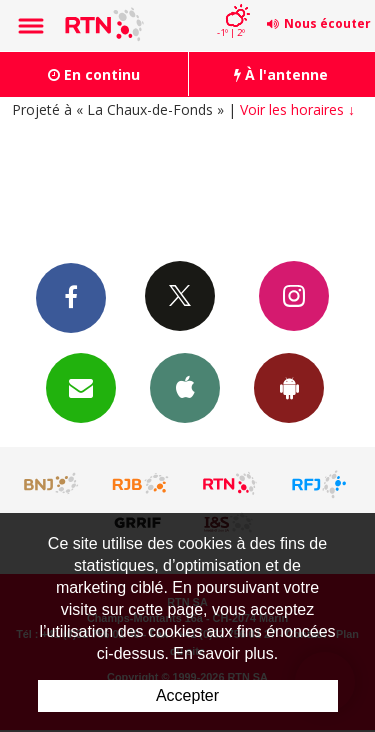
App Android (289, 387)
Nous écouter (327, 23)
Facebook (71, 297)
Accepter (187, 695)
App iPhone (185, 387)
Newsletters (81, 387)
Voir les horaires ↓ (297, 109)
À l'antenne (281, 74)
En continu (94, 74)
